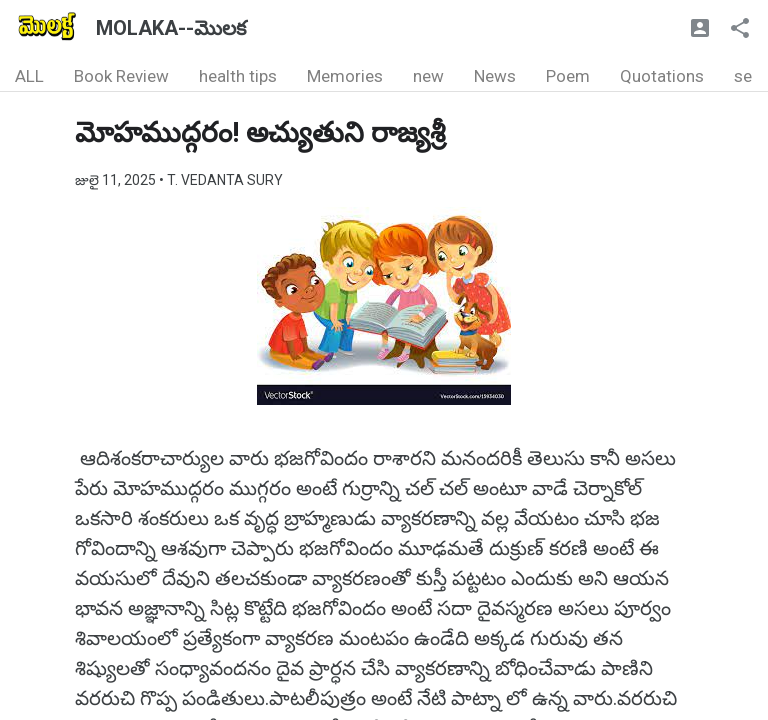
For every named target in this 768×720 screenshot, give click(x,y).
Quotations (662, 76)
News (495, 76)
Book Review (121, 76)
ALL (29, 76)
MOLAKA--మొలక (171, 28)
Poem (568, 76)
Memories (345, 76)
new (428, 76)
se (743, 76)
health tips (238, 76)
